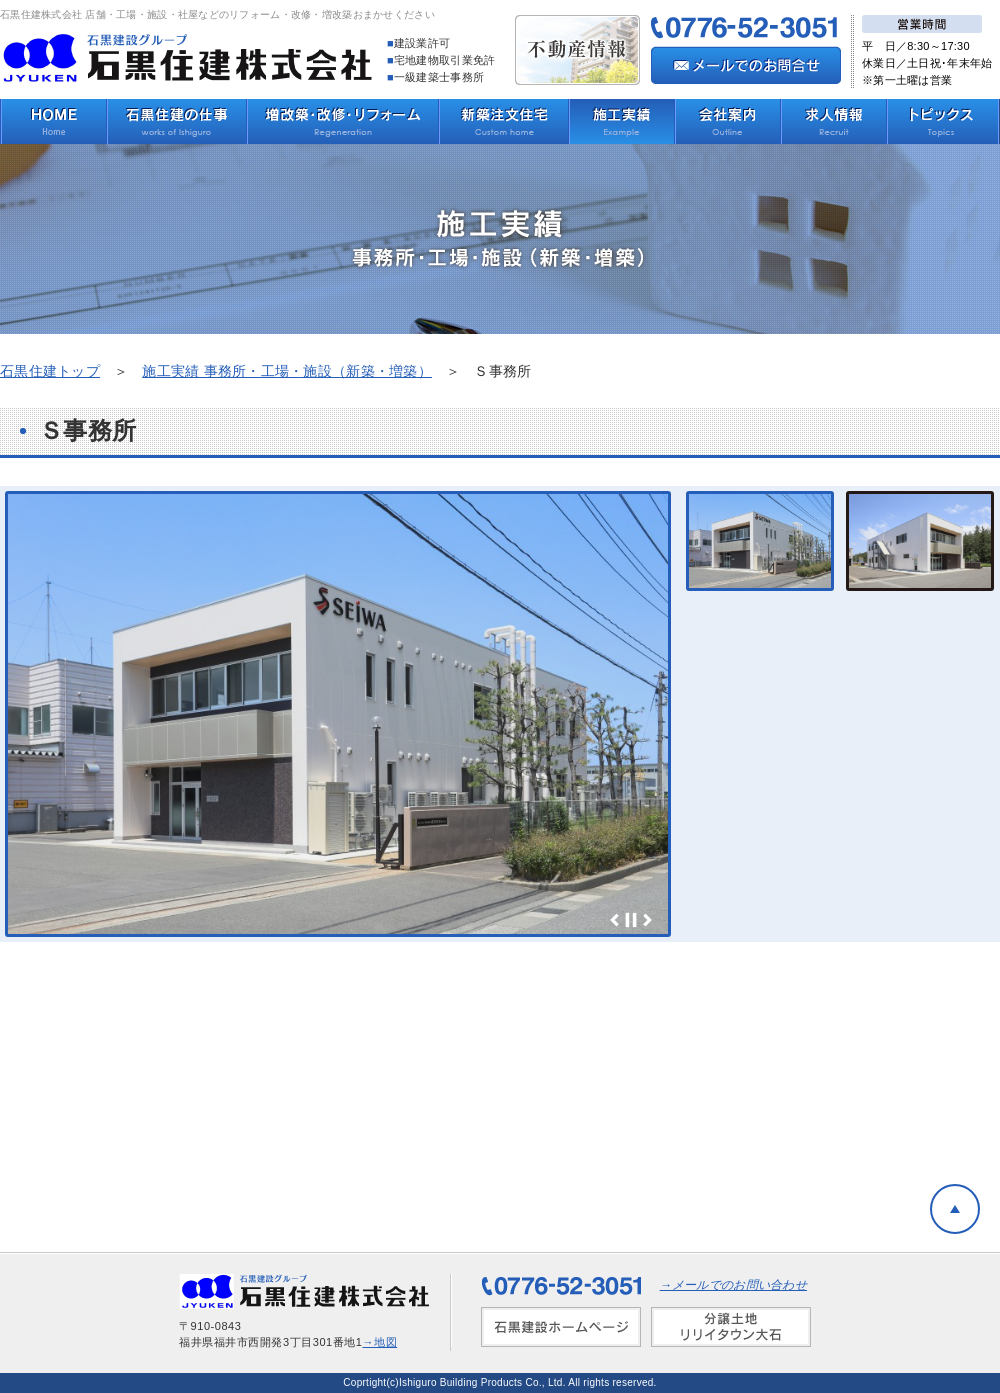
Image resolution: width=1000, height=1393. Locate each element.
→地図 (380, 1342)
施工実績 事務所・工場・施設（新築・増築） (287, 371)
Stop (631, 920)
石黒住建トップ (50, 371)
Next (647, 920)
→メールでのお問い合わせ (733, 1285)
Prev (615, 920)
